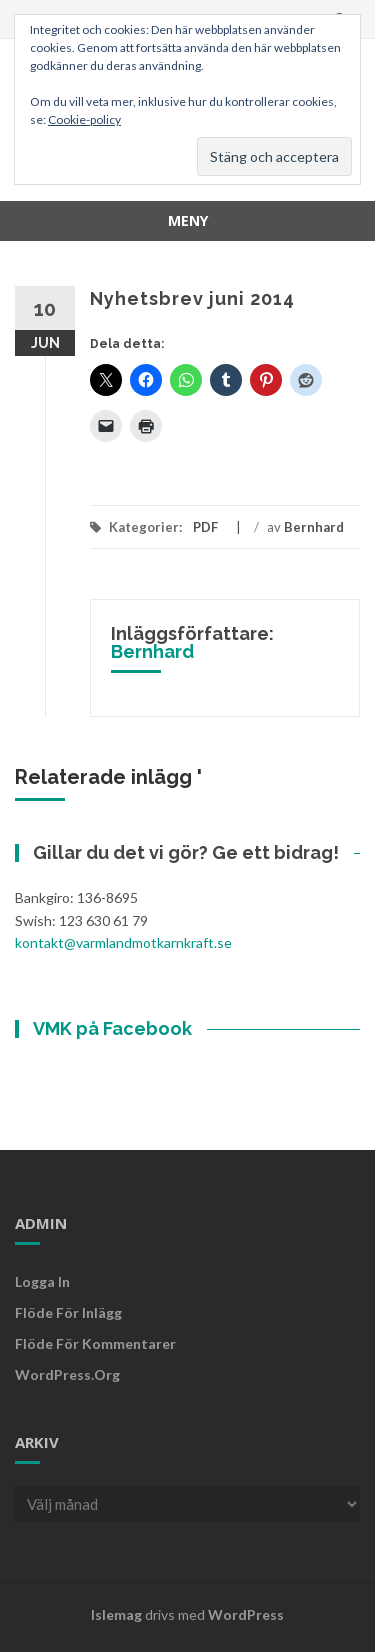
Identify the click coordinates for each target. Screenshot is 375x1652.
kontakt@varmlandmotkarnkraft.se (123, 942)
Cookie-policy (84, 119)
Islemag (116, 1614)
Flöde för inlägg (68, 1312)
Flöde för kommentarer (95, 1343)
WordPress (246, 1614)
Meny (188, 220)
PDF (205, 527)
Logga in (42, 1281)
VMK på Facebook (112, 1028)
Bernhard (314, 527)
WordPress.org (67, 1374)
